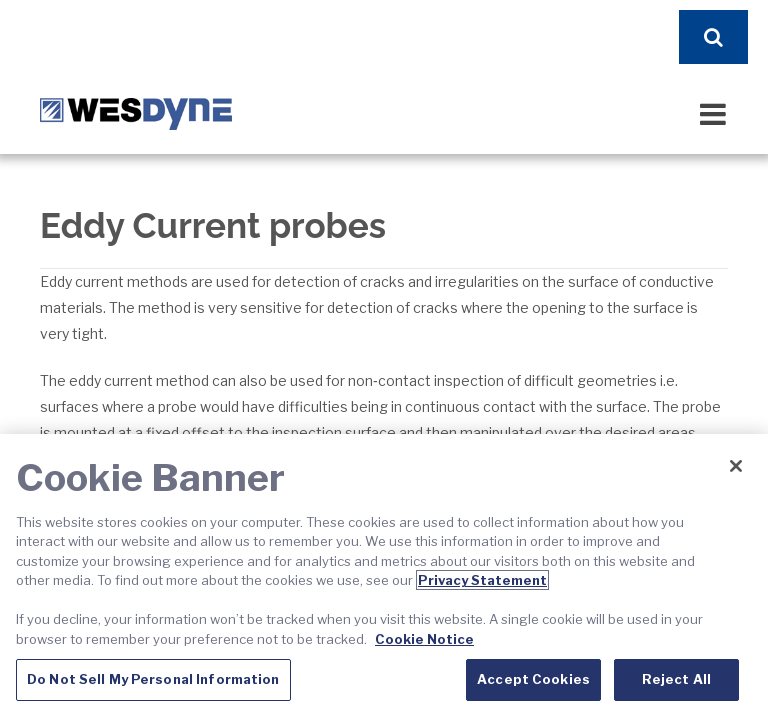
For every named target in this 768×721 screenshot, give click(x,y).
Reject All (676, 679)
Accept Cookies (533, 679)
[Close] (736, 466)
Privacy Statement (482, 580)
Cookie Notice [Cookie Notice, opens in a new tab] (424, 639)
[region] (384, 577)
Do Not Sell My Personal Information (153, 679)
